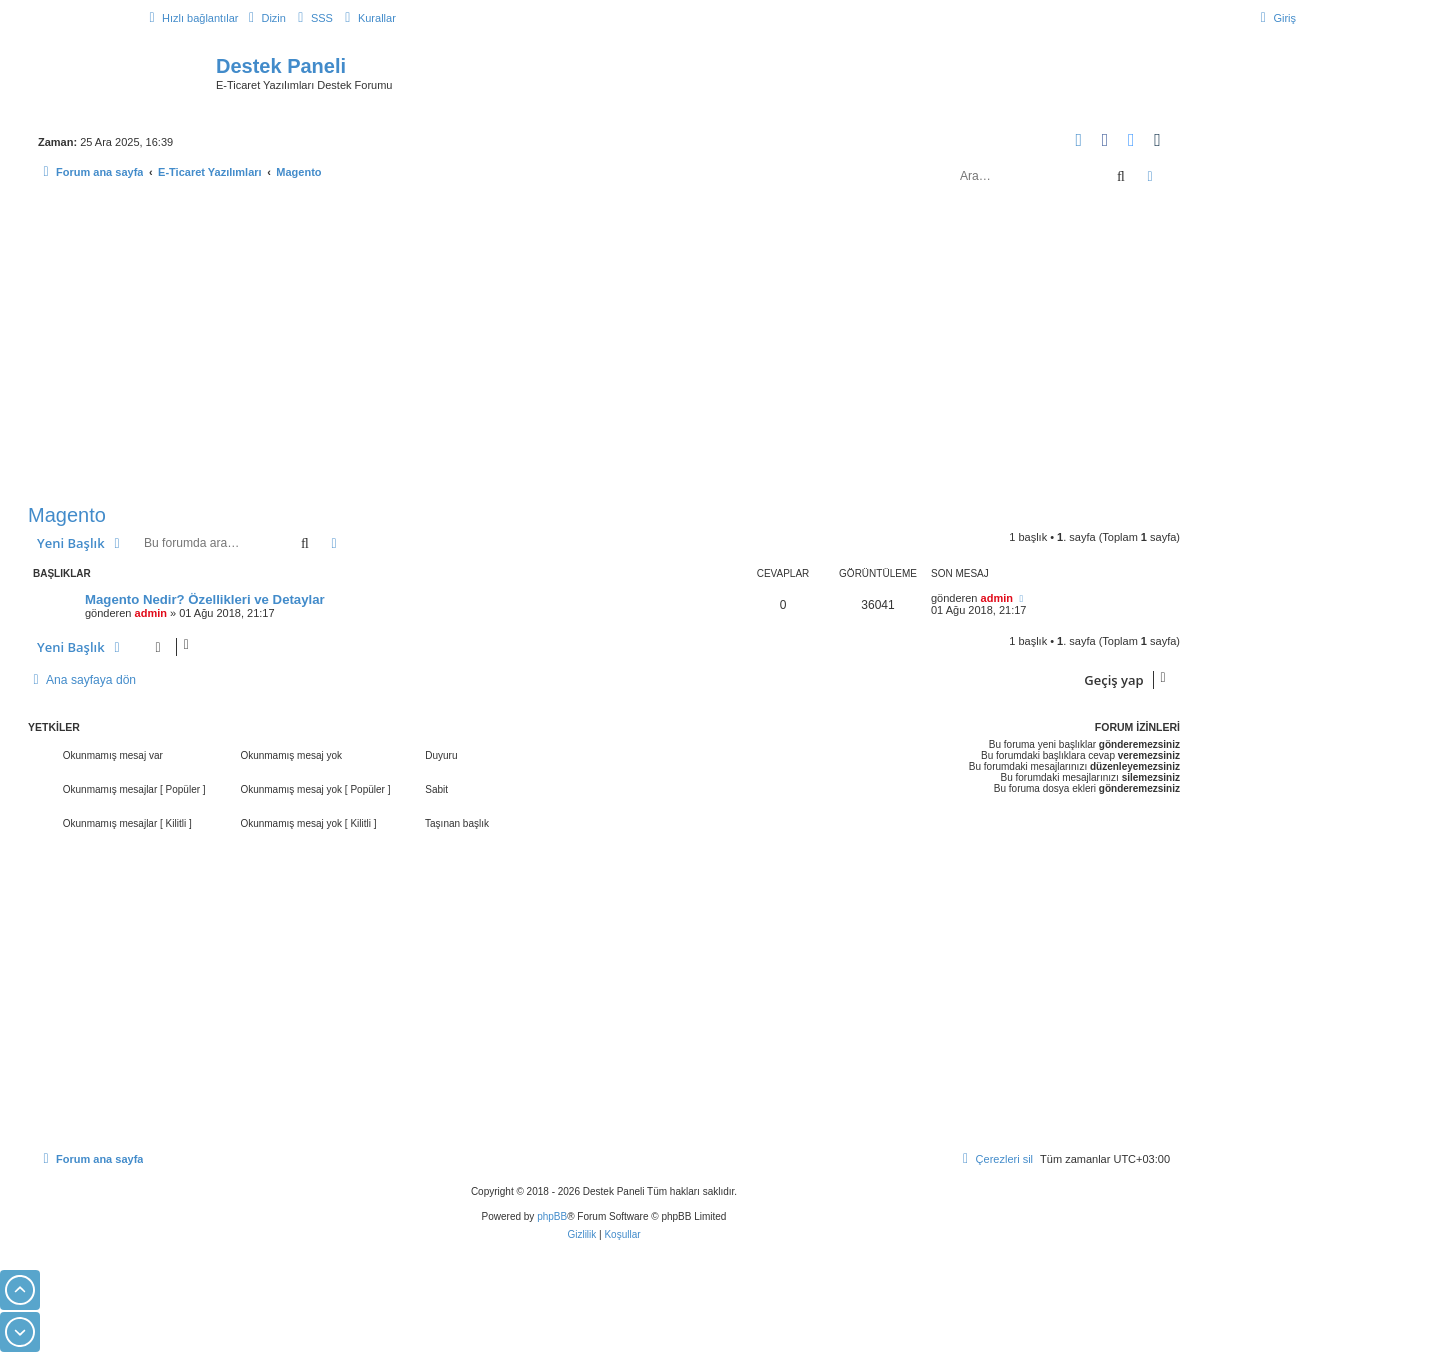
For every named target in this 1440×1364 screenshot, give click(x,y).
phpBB (552, 1216)
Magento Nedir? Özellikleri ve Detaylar (205, 599)
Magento (67, 515)
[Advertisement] (604, 348)
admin (151, 613)
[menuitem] (264, 18)
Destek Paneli (281, 66)
